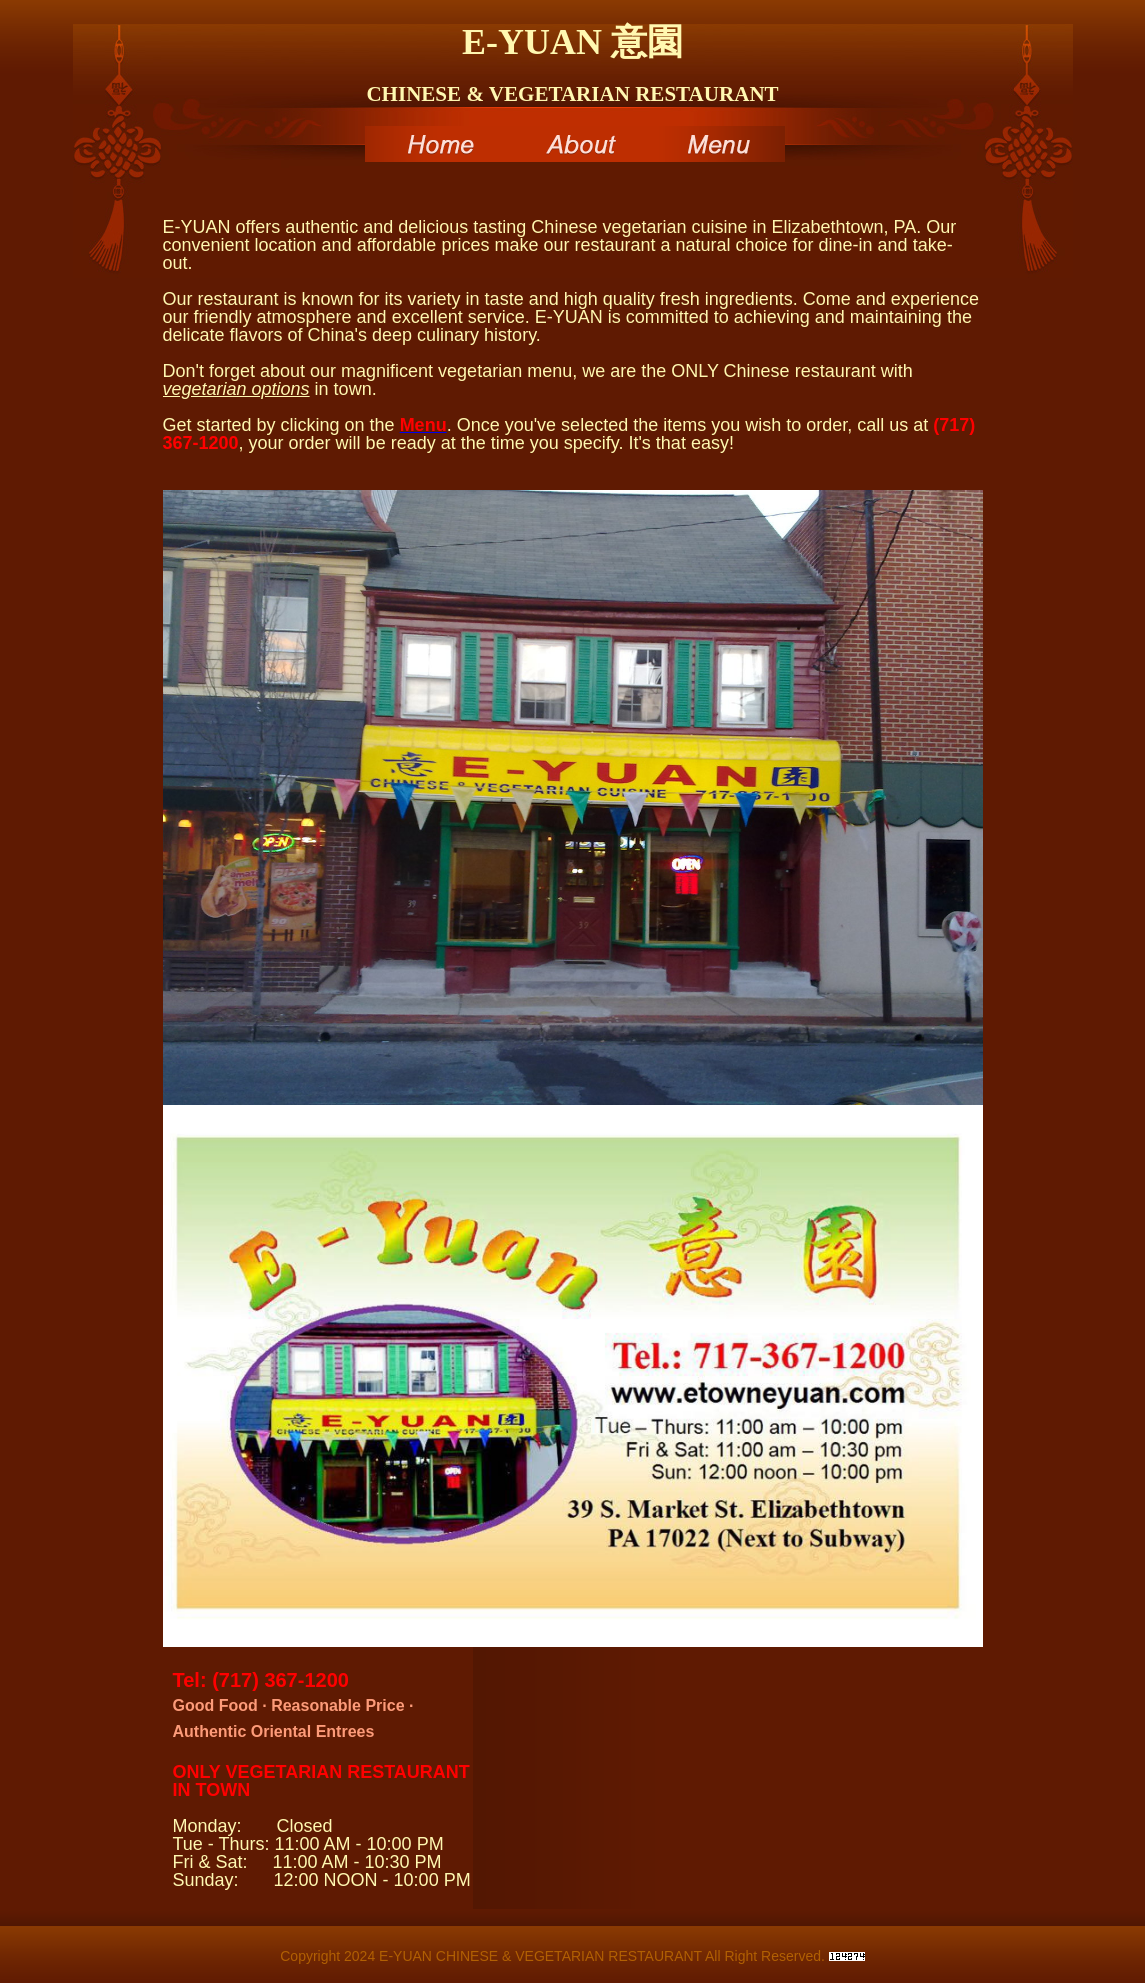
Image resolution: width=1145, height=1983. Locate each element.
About (575, 144)
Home (435, 144)
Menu (715, 144)
